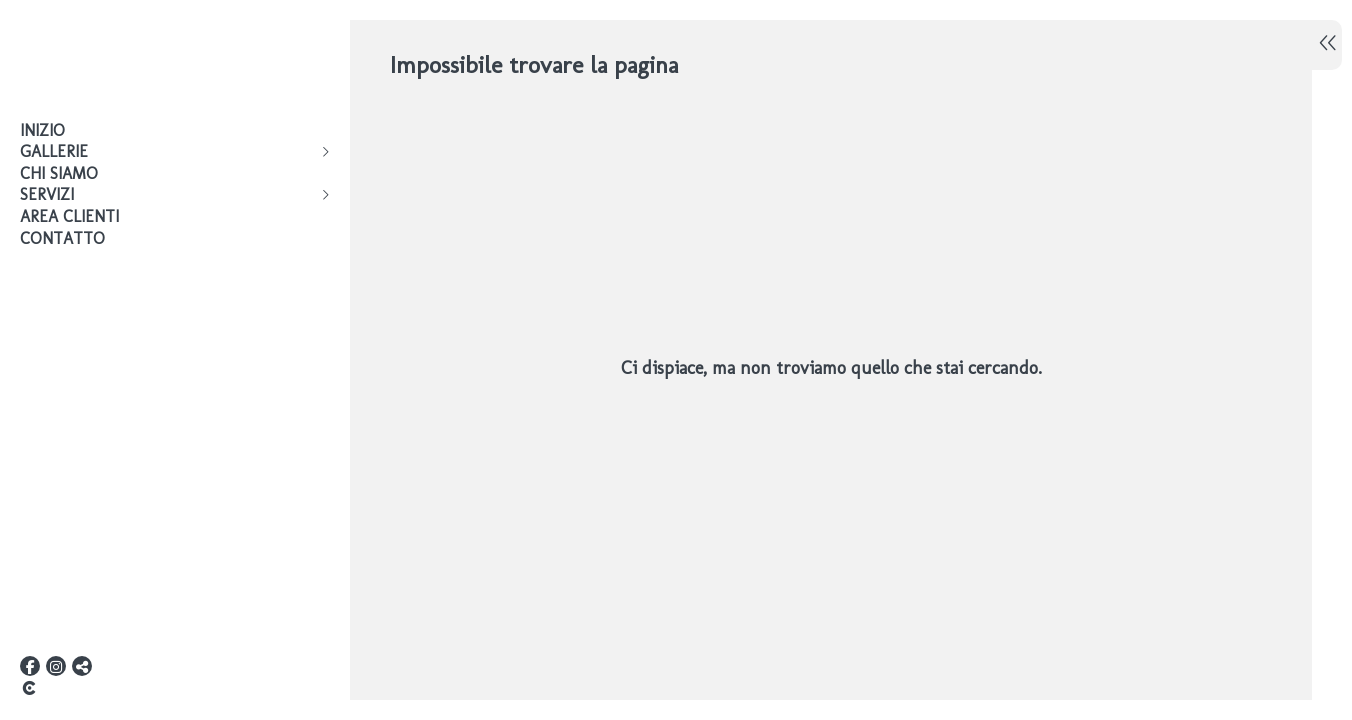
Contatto (62, 238)
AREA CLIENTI (69, 216)
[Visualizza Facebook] (30, 666)
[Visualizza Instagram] (56, 666)
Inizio (42, 130)
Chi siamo (59, 173)
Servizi (47, 194)
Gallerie (54, 151)
